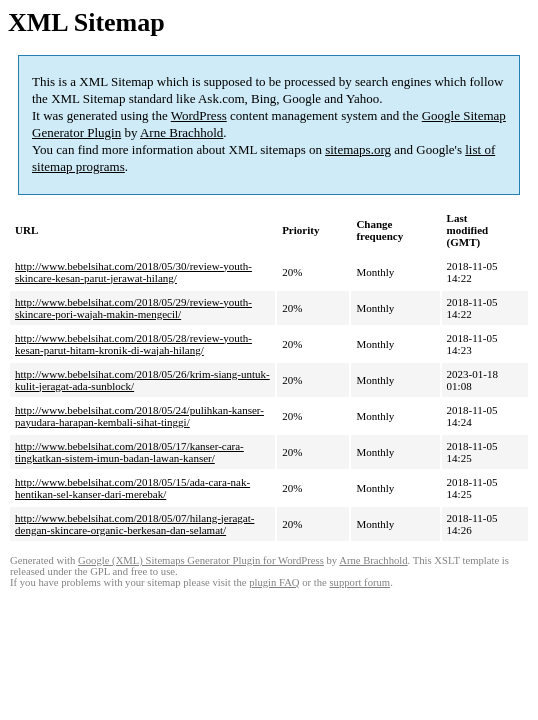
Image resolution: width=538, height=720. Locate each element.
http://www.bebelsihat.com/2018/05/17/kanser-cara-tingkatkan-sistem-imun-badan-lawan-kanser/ (129, 452)
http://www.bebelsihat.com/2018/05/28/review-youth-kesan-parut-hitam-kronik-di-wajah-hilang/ (133, 344)
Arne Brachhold (181, 132)
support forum (359, 582)
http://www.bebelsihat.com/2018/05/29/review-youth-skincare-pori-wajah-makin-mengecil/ (133, 308)
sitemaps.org (358, 149)
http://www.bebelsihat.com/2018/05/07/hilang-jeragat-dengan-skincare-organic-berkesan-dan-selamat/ (134, 524)
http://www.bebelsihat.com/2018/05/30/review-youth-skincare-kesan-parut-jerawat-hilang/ (133, 272)
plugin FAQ (274, 582)
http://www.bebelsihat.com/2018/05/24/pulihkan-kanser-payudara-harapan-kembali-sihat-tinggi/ (139, 416)
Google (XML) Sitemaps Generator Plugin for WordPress (201, 560)
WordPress (199, 115)
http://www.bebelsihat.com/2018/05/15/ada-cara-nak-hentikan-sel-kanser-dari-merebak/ (132, 488)
